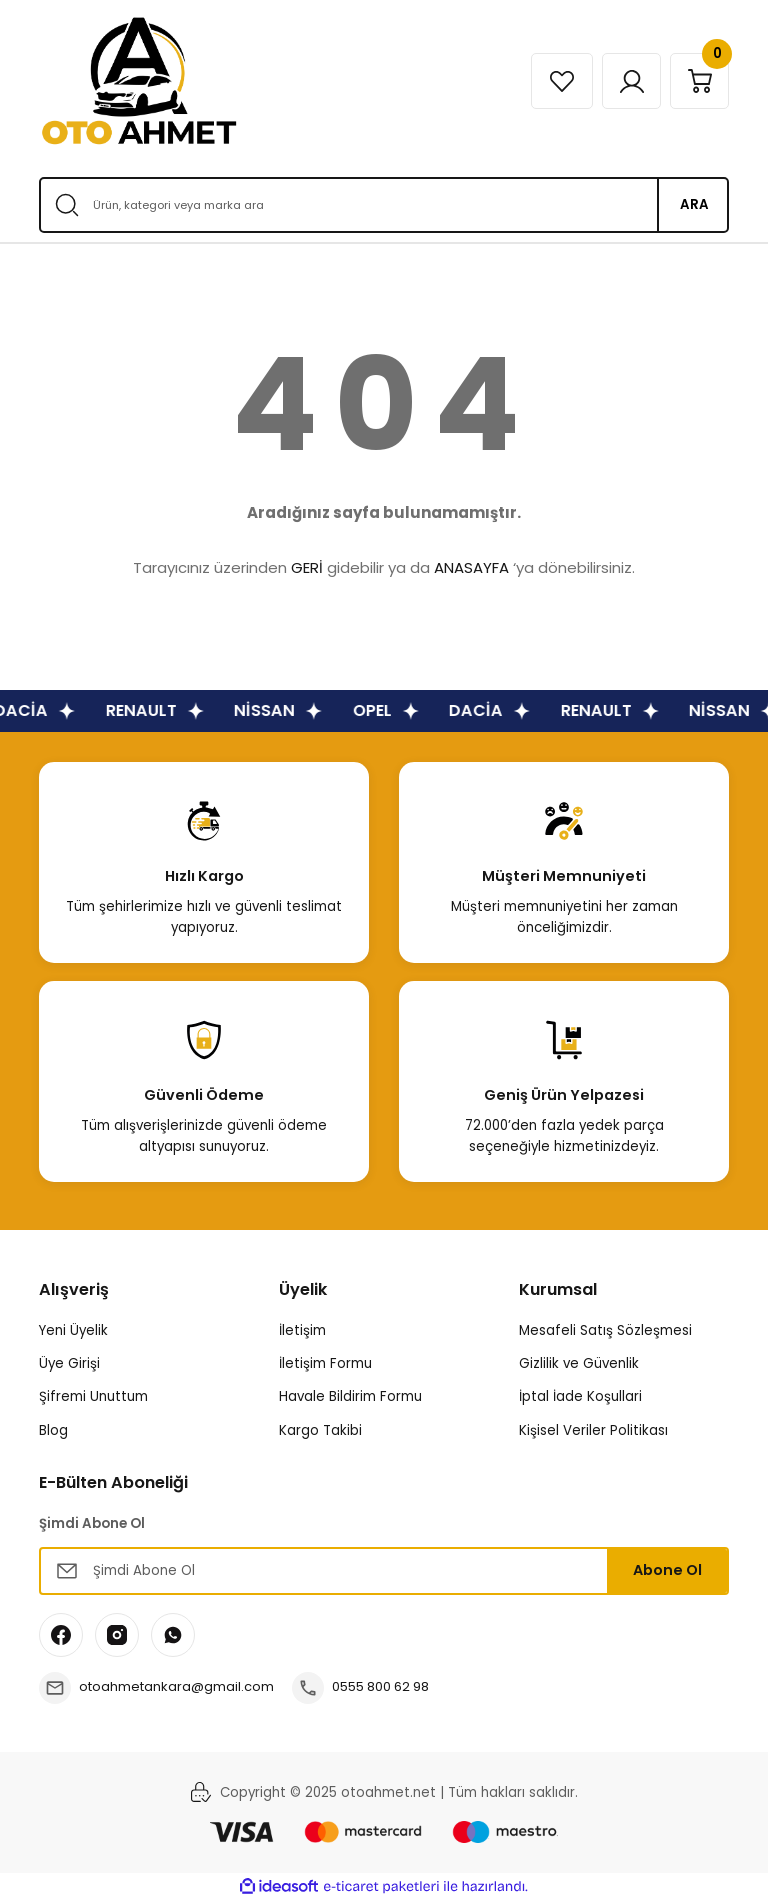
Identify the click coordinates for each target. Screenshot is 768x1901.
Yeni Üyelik (73, 1330)
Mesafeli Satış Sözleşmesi (605, 1330)
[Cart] (698, 81)
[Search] (384, 205)
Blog (53, 1430)
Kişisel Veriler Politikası (593, 1430)
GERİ (307, 567)
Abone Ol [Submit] (667, 1570)
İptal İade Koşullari (580, 1396)
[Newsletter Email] (384, 1571)
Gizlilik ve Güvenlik (579, 1363)
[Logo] (139, 81)
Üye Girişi (69, 1363)
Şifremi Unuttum (93, 1396)
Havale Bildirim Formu (350, 1396)
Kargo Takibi (320, 1430)
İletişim (302, 1330)
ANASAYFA (471, 567)
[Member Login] (627, 81)
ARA (694, 204)
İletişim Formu (325, 1363)
